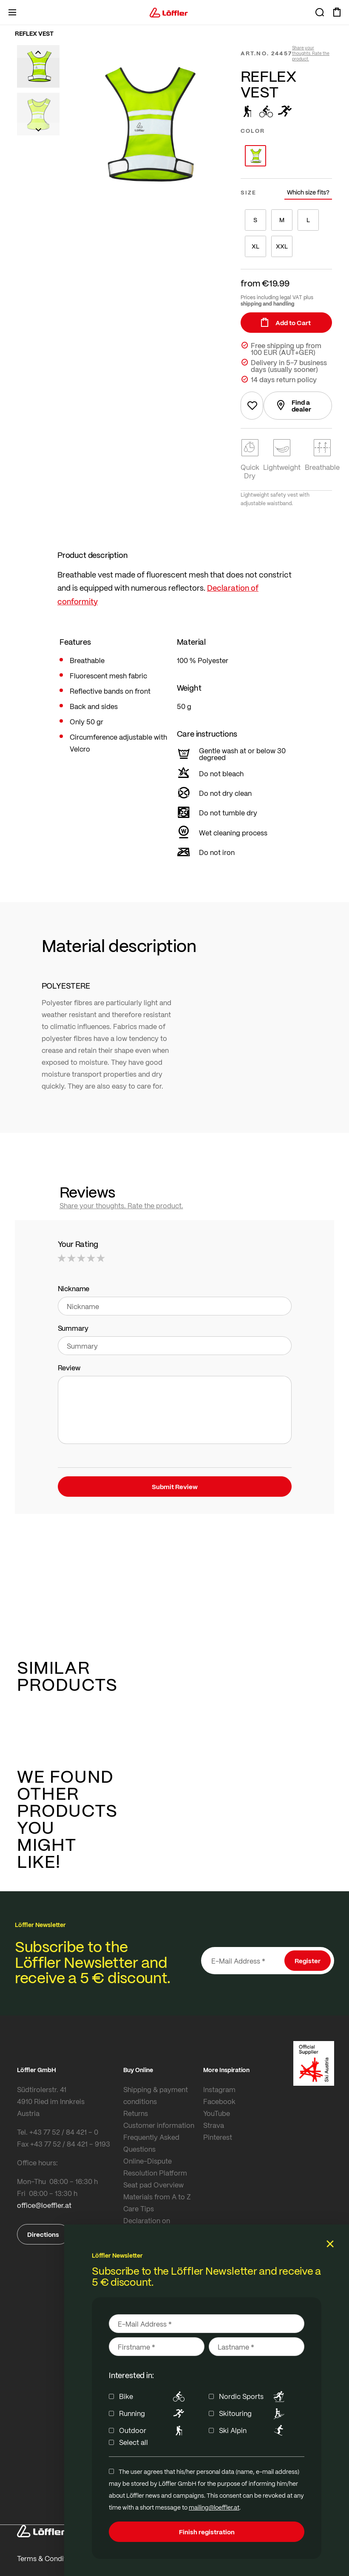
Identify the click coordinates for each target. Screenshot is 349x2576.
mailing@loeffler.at (214, 2507)
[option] (255, 155)
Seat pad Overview (153, 2184)
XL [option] (255, 246)
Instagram (219, 2089)
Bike (153, 2396)
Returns (135, 2113)
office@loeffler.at (44, 2205)
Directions (43, 2234)
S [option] (255, 220)
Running (153, 2413)
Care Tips (138, 2208)
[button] (38, 51)
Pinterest (217, 2137)
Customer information (158, 2125)
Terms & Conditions (48, 2558)
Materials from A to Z (157, 2196)
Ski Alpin (253, 2430)
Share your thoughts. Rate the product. (310, 53)
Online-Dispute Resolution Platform (155, 2167)
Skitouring (253, 2413)
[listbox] (286, 156)
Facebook (219, 2101)
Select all (133, 2442)
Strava (213, 2125)
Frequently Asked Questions (151, 2143)
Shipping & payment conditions (155, 2095)
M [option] (281, 220)
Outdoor (153, 2430)
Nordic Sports (253, 2396)
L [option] (308, 220)
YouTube (216, 2113)
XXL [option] (282, 246)
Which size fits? (308, 192)
